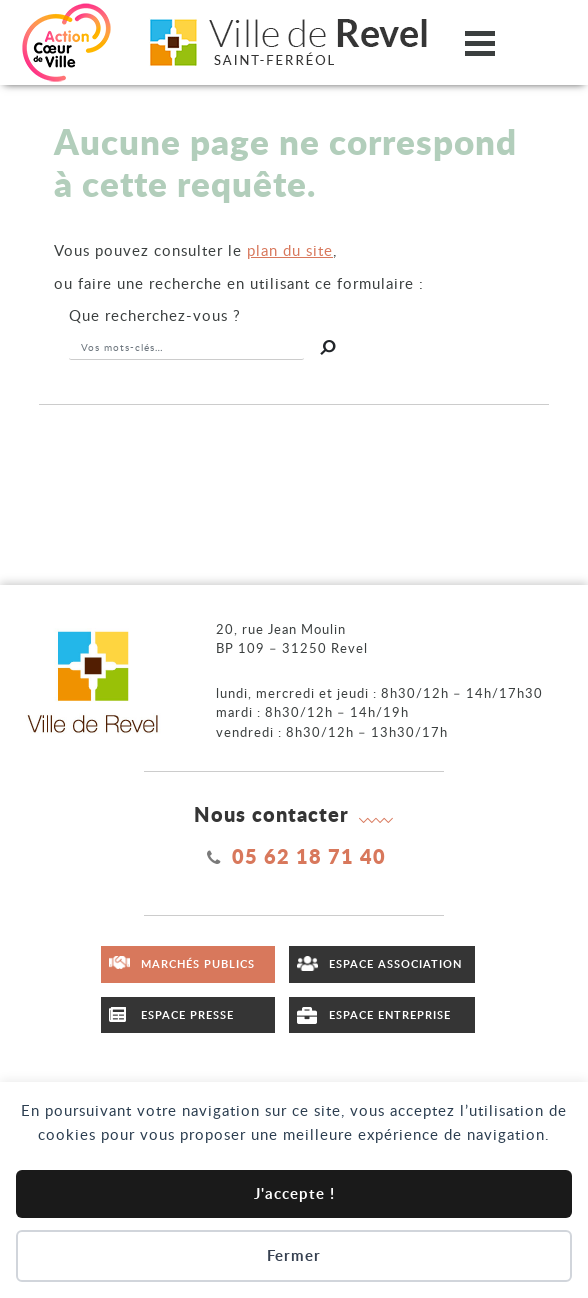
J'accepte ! (294, 1193)
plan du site (290, 250)
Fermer (294, 1255)
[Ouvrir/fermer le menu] (480, 42)
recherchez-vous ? (155, 315)
